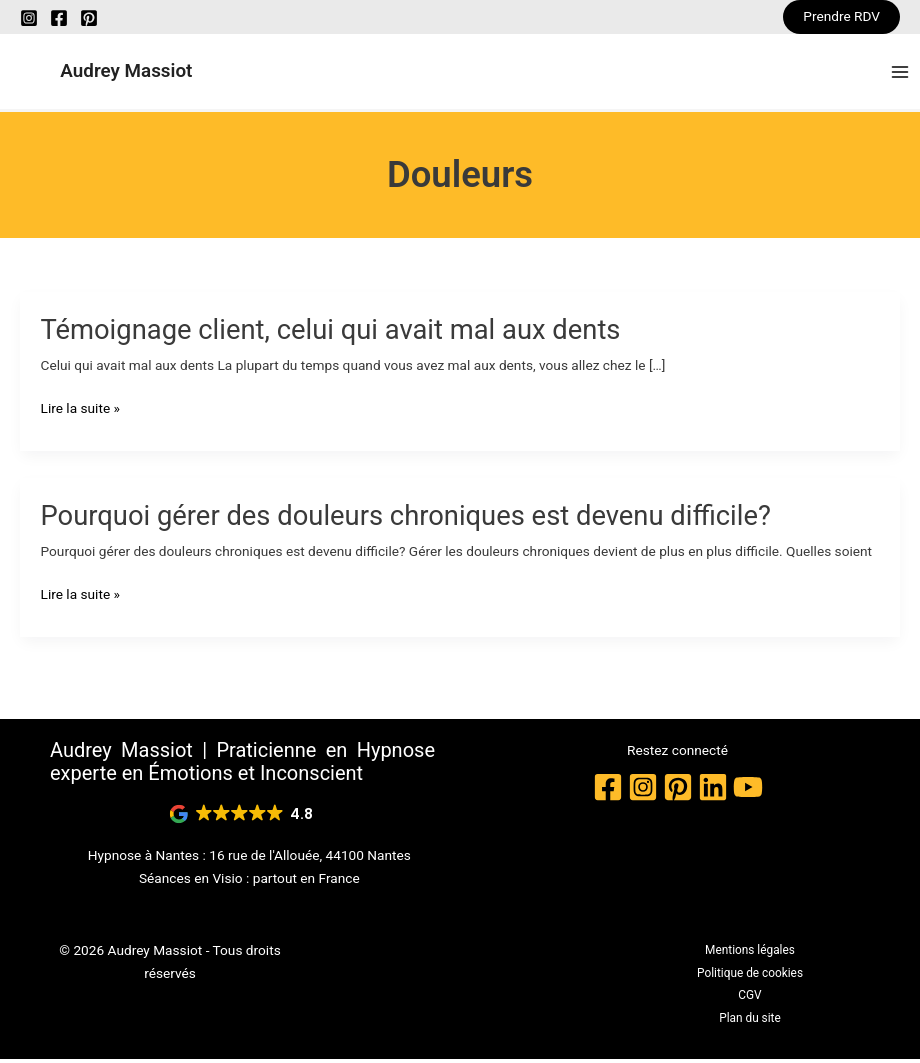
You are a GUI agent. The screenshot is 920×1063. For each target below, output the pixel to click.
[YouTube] (748, 790)
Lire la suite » (80, 411)
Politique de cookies (750, 976)
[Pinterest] (89, 18)
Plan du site (750, 1021)
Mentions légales (750, 954)
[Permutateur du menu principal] (900, 73)
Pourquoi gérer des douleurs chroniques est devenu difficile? (406, 519)
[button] (841, 17)
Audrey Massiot (134, 73)
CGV (749, 999)
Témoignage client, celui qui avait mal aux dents (331, 333)
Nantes (178, 858)
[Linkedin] (713, 790)
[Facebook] (59, 18)
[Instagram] (29, 18)
